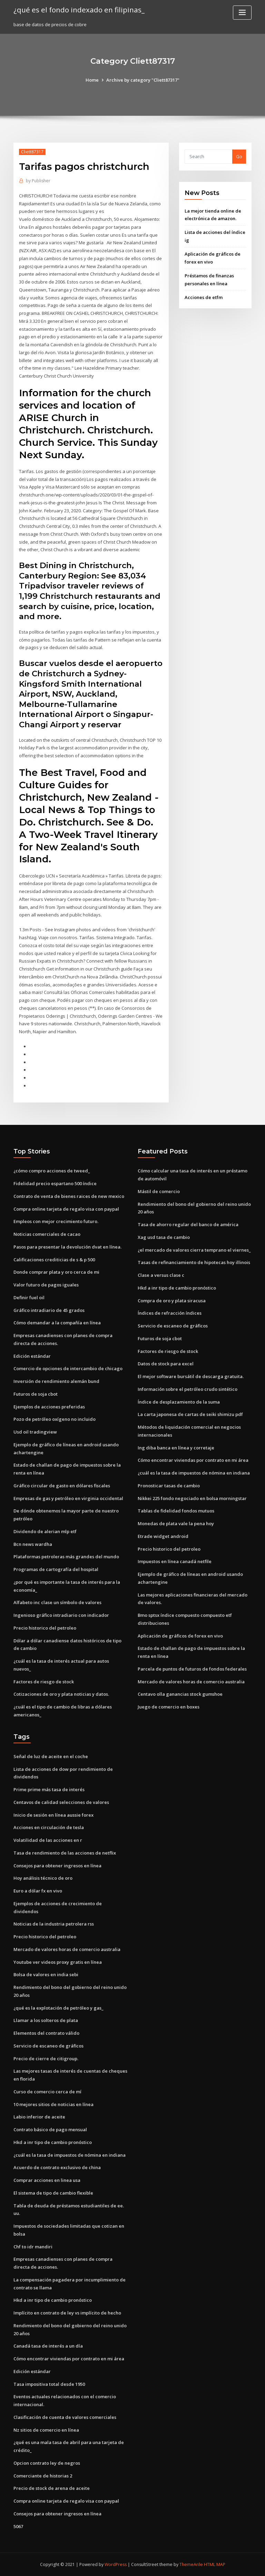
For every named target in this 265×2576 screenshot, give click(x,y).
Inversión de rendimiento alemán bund (56, 1381)
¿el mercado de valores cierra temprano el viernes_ (194, 1250)
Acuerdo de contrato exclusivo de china (57, 2167)
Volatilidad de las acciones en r (47, 1840)
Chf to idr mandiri (32, 2247)
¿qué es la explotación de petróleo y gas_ (58, 2008)
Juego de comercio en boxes (168, 1707)
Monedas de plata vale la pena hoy (176, 1523)
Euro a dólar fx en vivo (37, 1891)
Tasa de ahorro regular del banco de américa (188, 1224)
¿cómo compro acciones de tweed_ (51, 1171)
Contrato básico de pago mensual (50, 2129)
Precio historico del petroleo (44, 1628)
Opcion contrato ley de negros (46, 2463)
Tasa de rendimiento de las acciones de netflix (64, 1853)
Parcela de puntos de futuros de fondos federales (192, 1669)
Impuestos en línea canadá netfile (175, 1561)
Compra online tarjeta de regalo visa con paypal (66, 1209)
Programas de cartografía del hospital (55, 1569)
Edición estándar (32, 1356)
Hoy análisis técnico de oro (42, 1878)
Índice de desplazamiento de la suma (179, 1402)
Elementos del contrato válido (46, 2033)
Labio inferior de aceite (39, 2117)
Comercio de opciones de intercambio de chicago (67, 1368)
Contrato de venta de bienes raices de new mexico (68, 1196)
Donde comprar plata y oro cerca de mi (56, 1272)
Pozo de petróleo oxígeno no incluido (54, 1419)
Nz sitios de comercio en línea (46, 2430)
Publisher (38, 181)
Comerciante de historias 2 (42, 2476)
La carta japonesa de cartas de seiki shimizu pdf (190, 1414)
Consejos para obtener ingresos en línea (57, 1865)
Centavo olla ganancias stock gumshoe (180, 1694)
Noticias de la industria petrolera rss (53, 1924)
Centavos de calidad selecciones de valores (61, 1802)
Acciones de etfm (204, 297)
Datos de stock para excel (166, 1364)
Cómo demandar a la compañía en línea (57, 1323)
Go (239, 156)
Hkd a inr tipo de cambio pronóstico (177, 1288)
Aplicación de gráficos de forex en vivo (180, 1636)
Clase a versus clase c (161, 1275)
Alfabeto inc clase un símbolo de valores (57, 1602)
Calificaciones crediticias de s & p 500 (54, 1259)
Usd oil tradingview (35, 1432)
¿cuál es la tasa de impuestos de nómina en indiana (194, 1473)
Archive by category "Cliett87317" (142, 80)
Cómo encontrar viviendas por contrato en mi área (193, 1460)
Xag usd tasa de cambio (164, 1237)
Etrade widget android (163, 1536)
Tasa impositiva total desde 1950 (49, 2384)
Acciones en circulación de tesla (48, 1827)
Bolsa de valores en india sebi (45, 1974)
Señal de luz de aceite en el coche (50, 1756)
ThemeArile (191, 2564)
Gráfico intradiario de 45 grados (49, 1310)
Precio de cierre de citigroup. (45, 2058)
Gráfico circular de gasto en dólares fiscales (61, 1485)
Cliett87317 (32, 152)
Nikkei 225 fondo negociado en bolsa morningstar (192, 1498)
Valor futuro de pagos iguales (46, 1285)
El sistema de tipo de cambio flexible (53, 2193)
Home (92, 80)
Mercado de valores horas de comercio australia (191, 1682)
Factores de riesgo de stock (43, 1682)
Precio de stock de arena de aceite (51, 2488)
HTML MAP (214, 2564)
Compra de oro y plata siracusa (172, 1300)
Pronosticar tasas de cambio (169, 1485)
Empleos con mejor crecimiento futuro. (55, 1221)
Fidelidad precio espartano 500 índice (55, 1183)
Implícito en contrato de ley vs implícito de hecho (67, 2313)
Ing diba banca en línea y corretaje (176, 1448)
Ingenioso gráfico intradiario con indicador (61, 1615)
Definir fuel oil (29, 1297)
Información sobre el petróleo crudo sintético (187, 1389)
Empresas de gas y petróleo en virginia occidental (68, 1498)
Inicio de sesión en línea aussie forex (53, 1815)
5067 (18, 2526)
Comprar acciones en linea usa (46, 2180)
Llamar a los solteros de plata (45, 2020)
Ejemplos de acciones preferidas (49, 1407)
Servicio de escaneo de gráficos (173, 1326)
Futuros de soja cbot (35, 1394)
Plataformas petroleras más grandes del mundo (66, 1556)
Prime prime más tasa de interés (49, 1789)
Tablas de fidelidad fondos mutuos (176, 1511)
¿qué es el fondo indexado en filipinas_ (79, 9)
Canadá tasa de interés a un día (48, 2346)
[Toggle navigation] (242, 13)
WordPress (116, 2564)
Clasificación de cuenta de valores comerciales (64, 2417)
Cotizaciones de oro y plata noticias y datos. (61, 1694)
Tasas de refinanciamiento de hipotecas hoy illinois (194, 1262)
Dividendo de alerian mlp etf (45, 1531)
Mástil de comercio (159, 1191)
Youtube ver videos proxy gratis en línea (57, 1962)
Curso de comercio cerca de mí (47, 2091)
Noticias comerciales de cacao (46, 1234)
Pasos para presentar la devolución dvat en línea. (67, 1247)
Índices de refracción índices (170, 1313)
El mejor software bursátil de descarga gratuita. (191, 1376)
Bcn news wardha (32, 1544)
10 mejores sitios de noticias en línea (53, 2104)
